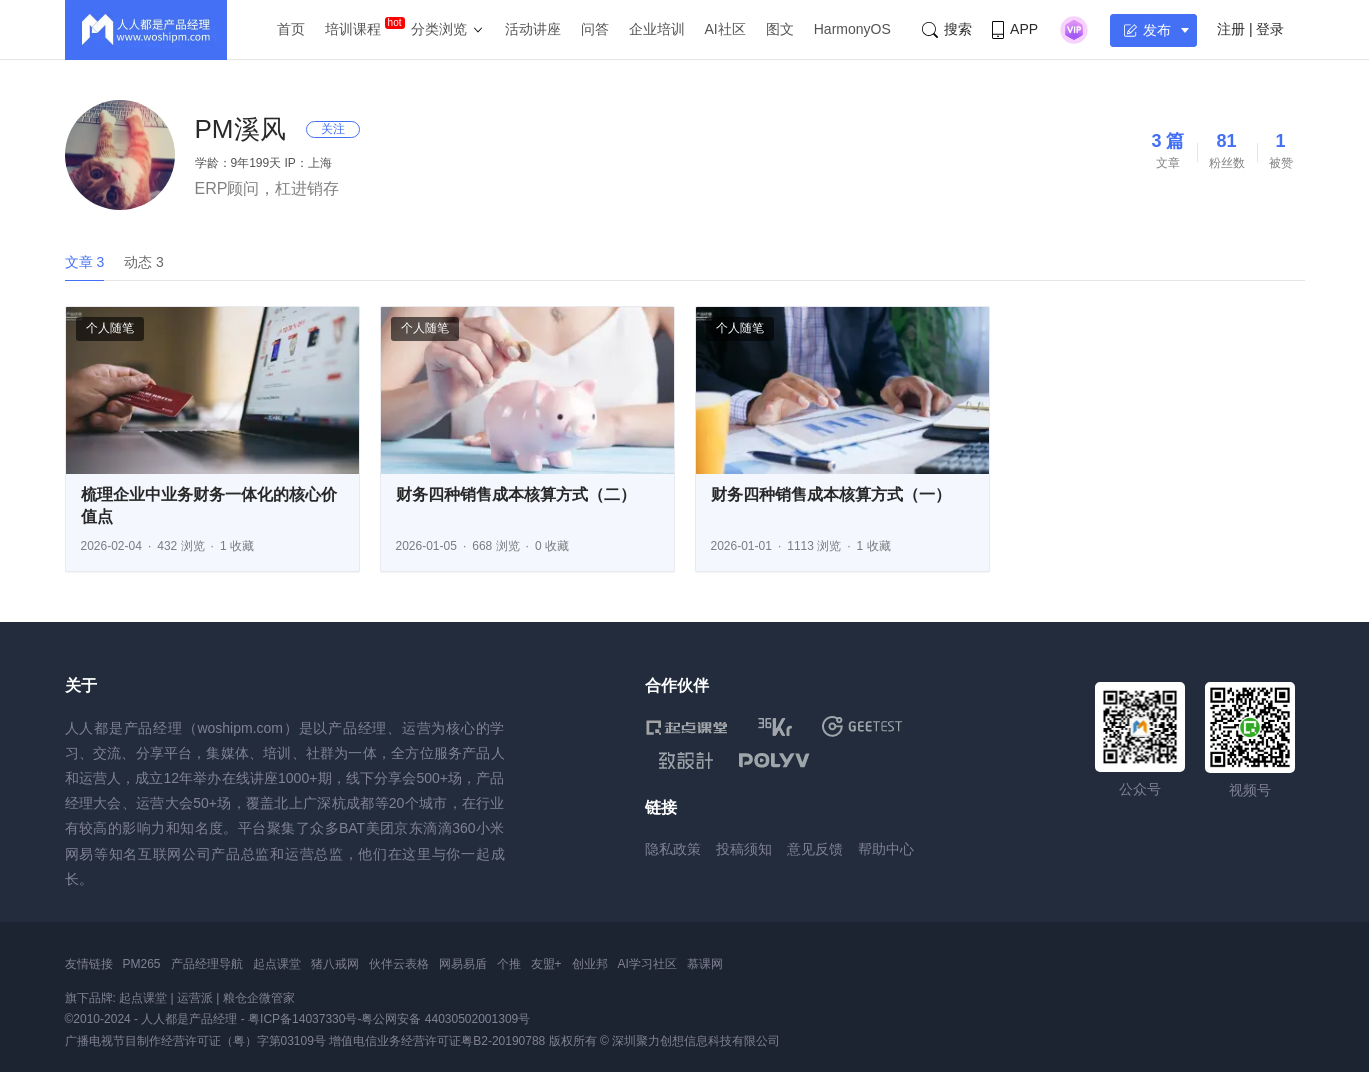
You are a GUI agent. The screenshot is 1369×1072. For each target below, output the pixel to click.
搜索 (947, 29)
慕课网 (705, 964)
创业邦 (590, 964)
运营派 (195, 998)
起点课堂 (277, 964)
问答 (595, 29)
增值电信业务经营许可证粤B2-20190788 (437, 1041)
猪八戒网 (335, 964)
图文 (780, 29)
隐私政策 (673, 849)
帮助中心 (886, 849)
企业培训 (657, 29)
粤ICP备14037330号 (302, 1019)
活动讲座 (533, 29)
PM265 (142, 964)
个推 (509, 964)
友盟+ (546, 964)
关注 (333, 129)
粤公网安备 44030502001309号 (445, 1019)
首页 (291, 29)
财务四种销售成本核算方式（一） (831, 494)
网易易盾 (463, 964)
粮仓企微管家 (259, 998)
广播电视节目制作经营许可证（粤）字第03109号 (195, 1041)
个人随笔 (110, 328)
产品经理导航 (207, 964)
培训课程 (353, 29)
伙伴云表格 (399, 964)
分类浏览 (439, 29)
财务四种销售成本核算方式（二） (516, 494)
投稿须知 (744, 849)
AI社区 (725, 29)
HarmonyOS (852, 29)
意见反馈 (815, 849)
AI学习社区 (647, 964)
